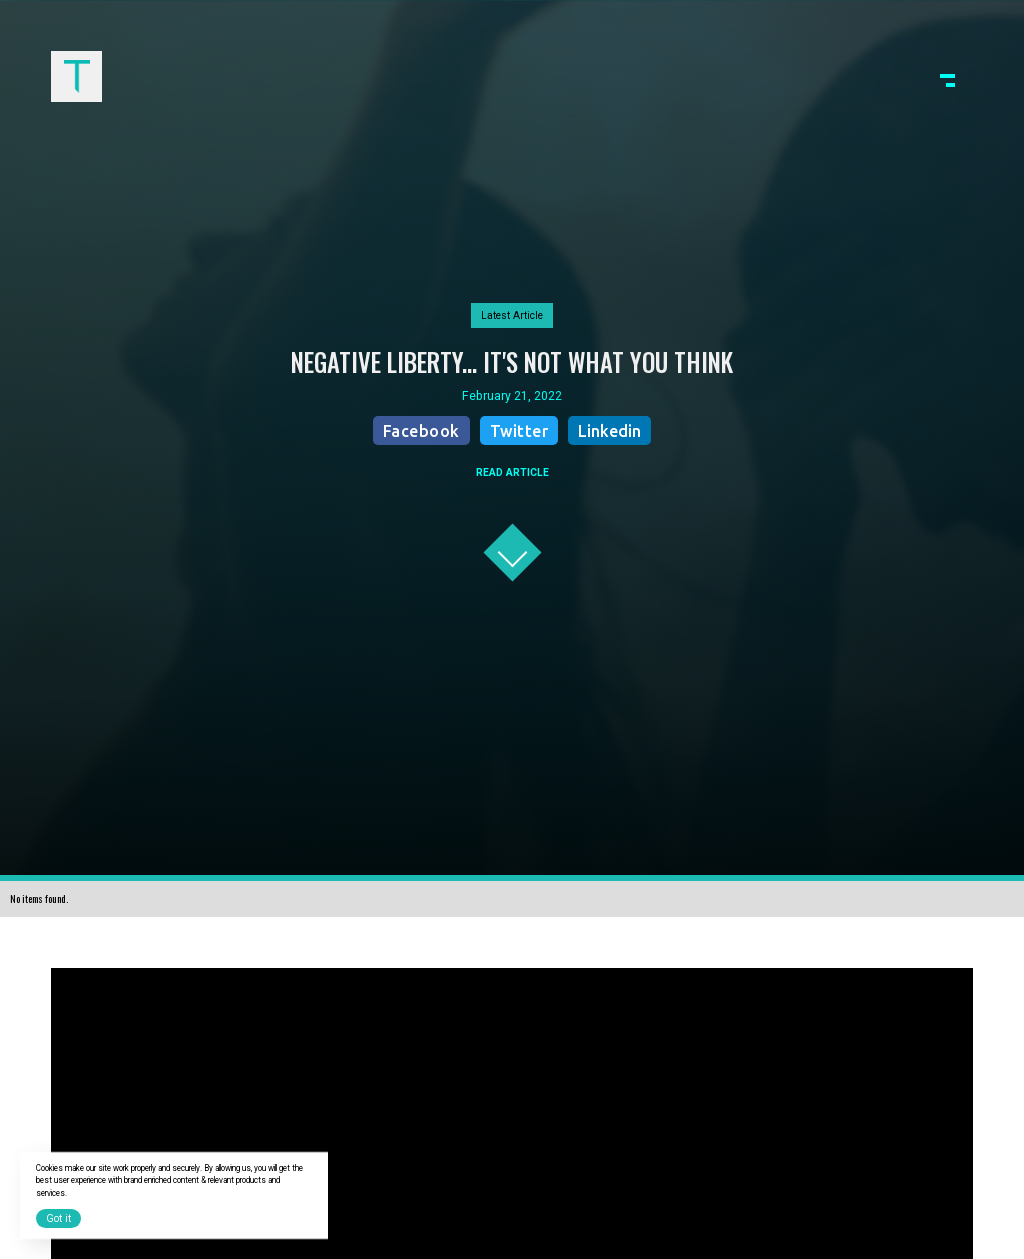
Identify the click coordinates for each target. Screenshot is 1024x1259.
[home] (76, 76)
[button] (947, 76)
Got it (58, 1218)
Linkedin (609, 431)
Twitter (519, 431)
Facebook (421, 431)
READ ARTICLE (512, 472)
